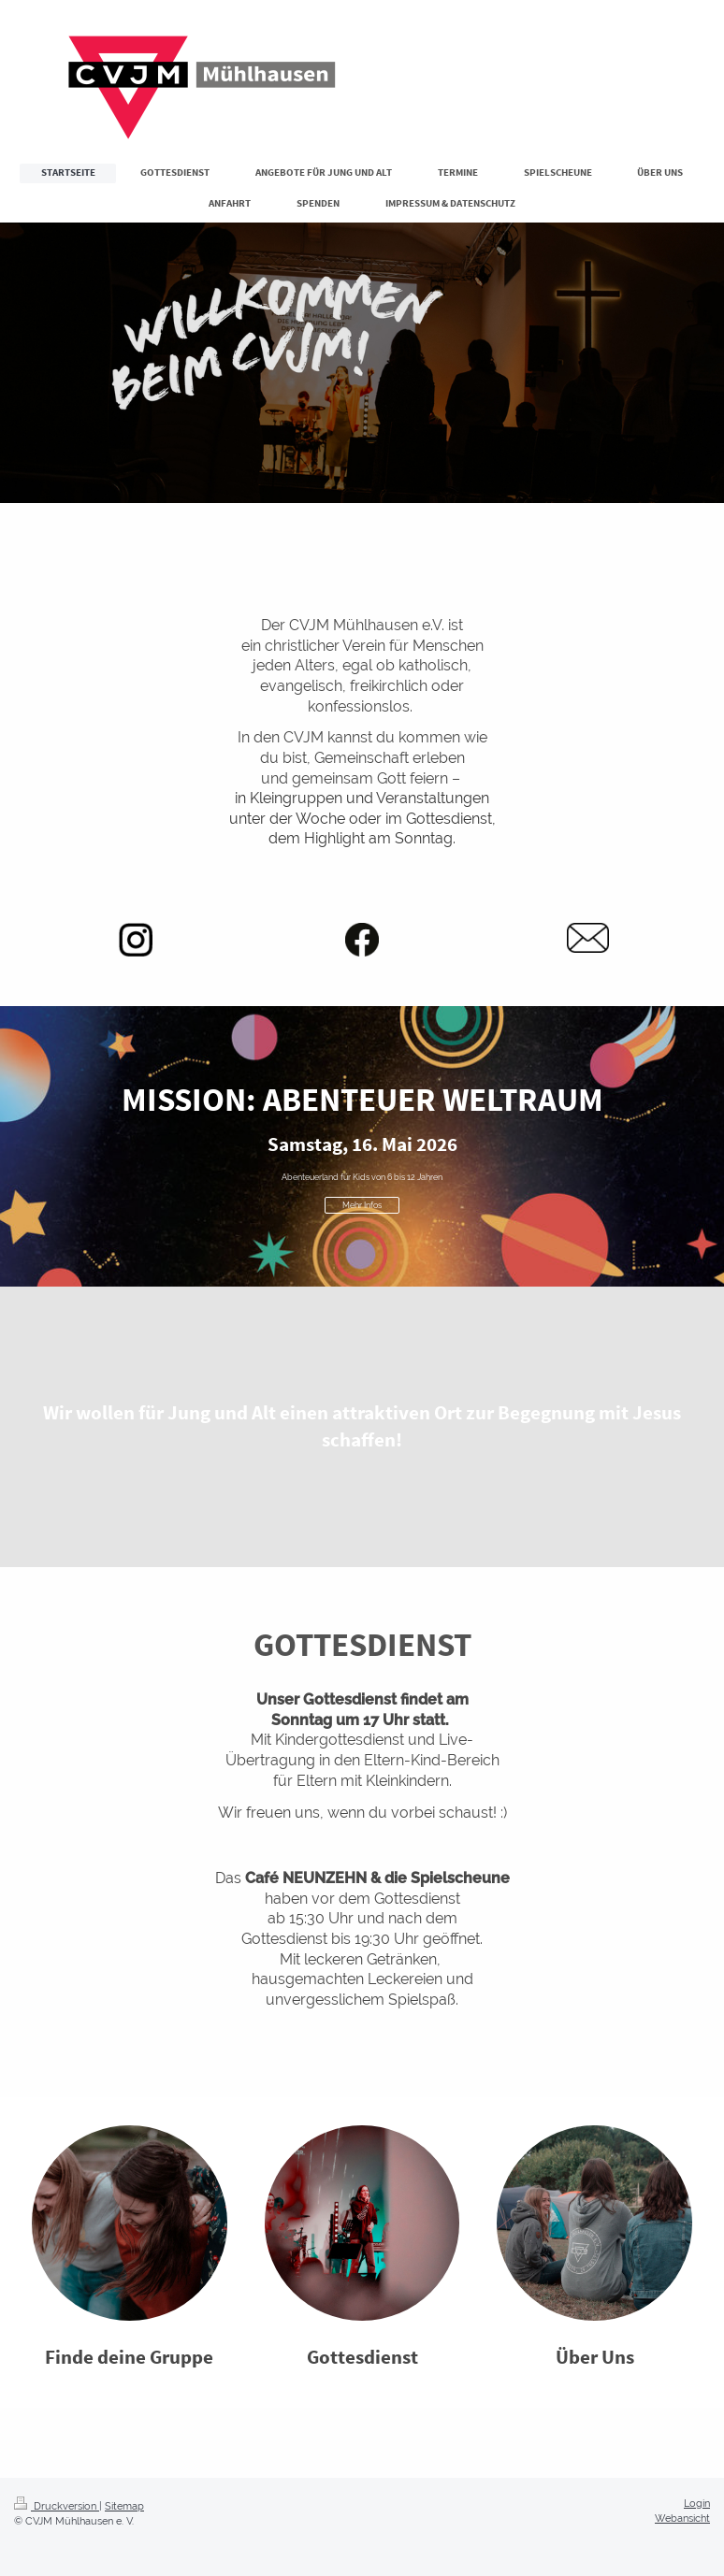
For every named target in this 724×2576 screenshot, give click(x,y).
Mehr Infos (362, 1205)
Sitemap (124, 2505)
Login (697, 2503)
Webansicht (682, 2518)
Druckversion (56, 2505)
